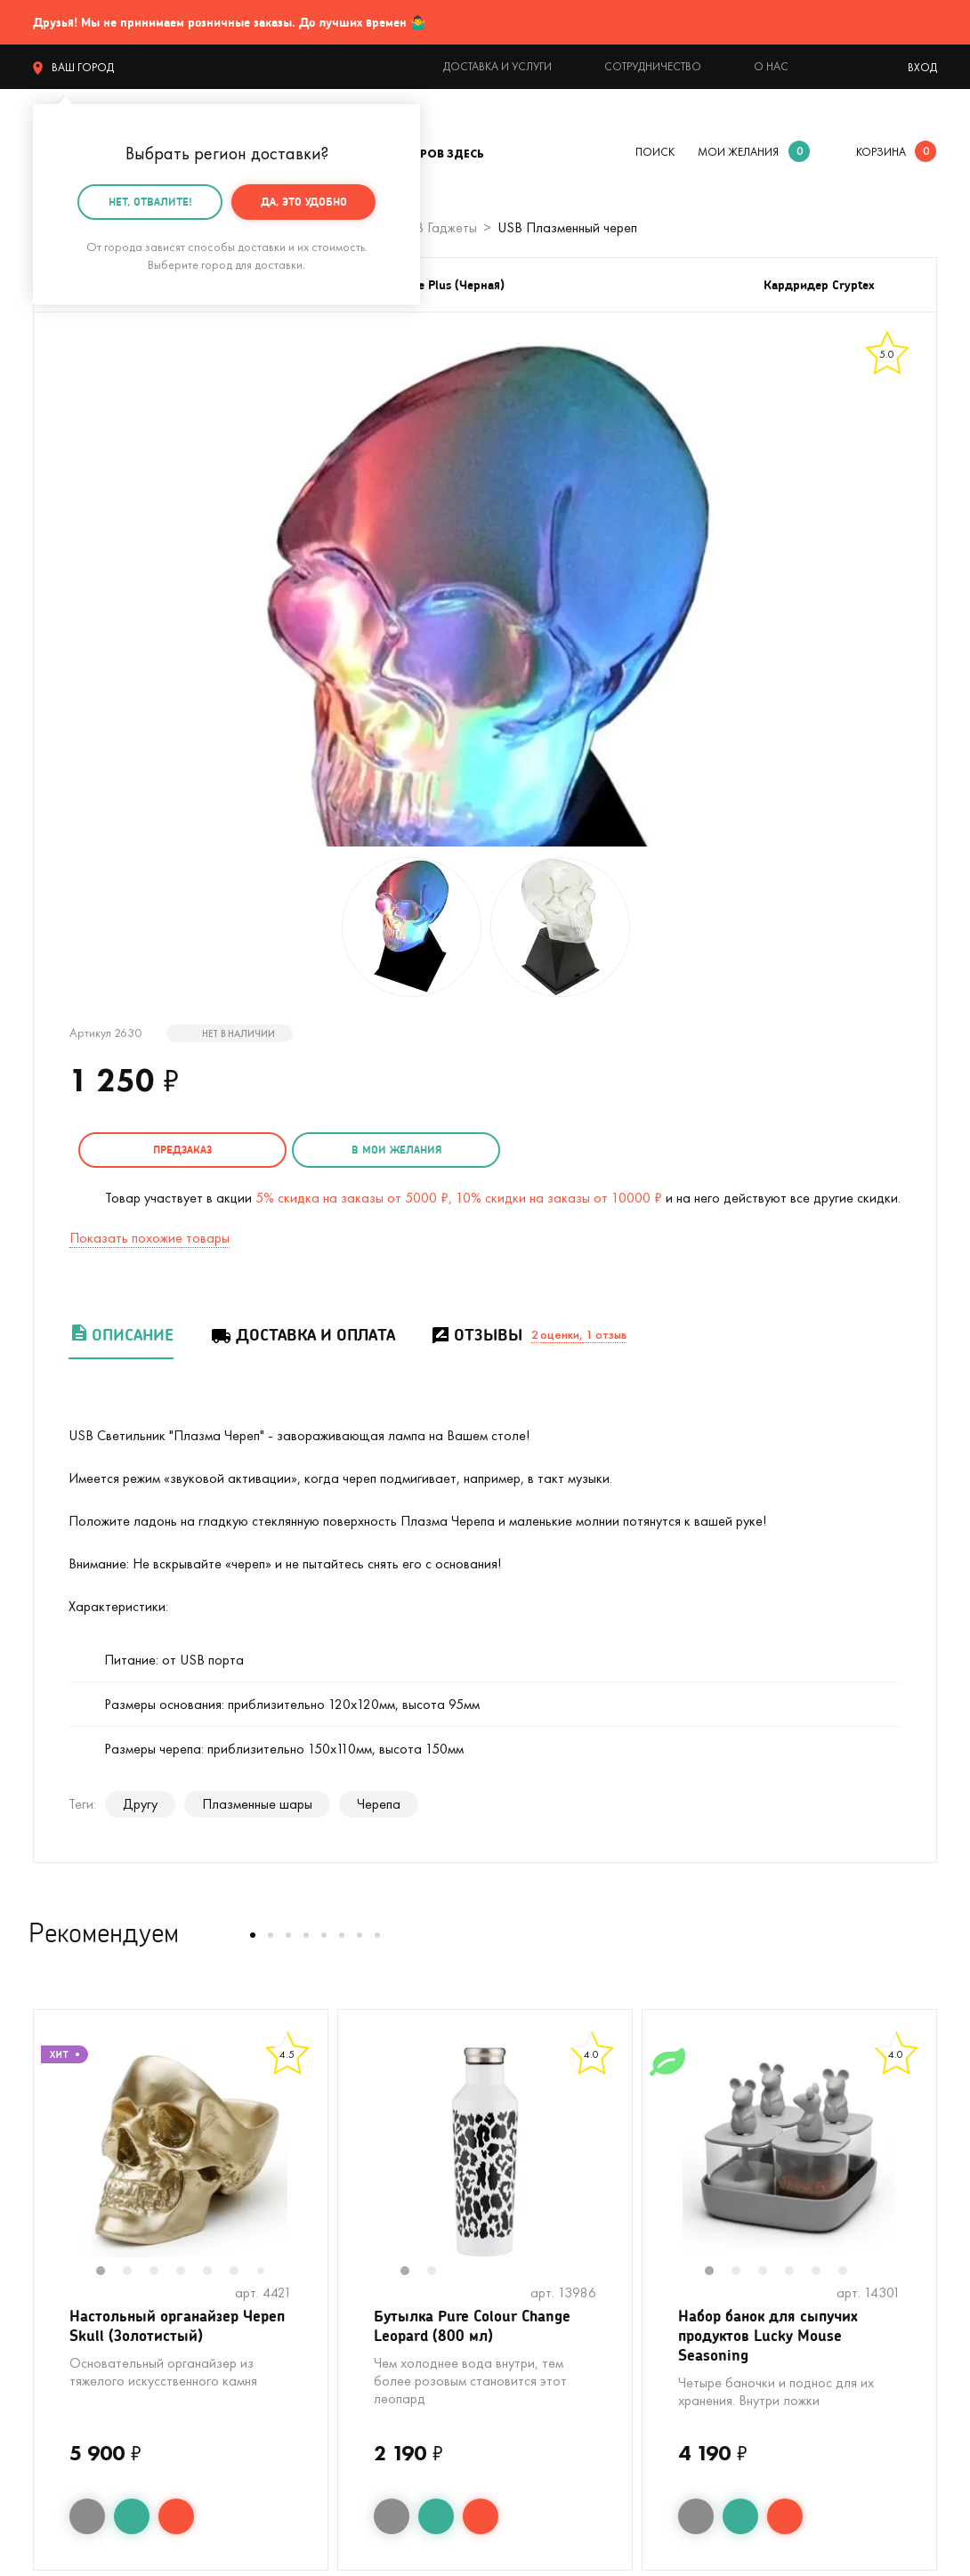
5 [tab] (216, 2269)
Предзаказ (171, 1149)
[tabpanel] (180, 2149)
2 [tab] (136, 2269)
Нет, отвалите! (150, 201)
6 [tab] (243, 2269)
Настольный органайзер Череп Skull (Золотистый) (163, 2325)
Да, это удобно (304, 201)
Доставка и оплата (302, 1332)
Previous (51, 2160)
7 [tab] (267, 2269)
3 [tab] (163, 2269)
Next (309, 2160)
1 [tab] (109, 2269)
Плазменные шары (257, 1801)
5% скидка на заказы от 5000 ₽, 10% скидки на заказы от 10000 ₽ (458, 1195)
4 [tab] (189, 2269)
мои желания (738, 151)
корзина (881, 151)
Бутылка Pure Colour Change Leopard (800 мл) (478, 2325)
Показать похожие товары (149, 1235)
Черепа (378, 1801)
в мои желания (364, 1149)
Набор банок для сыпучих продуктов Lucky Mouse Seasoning (774, 2337)
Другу (140, 1801)
